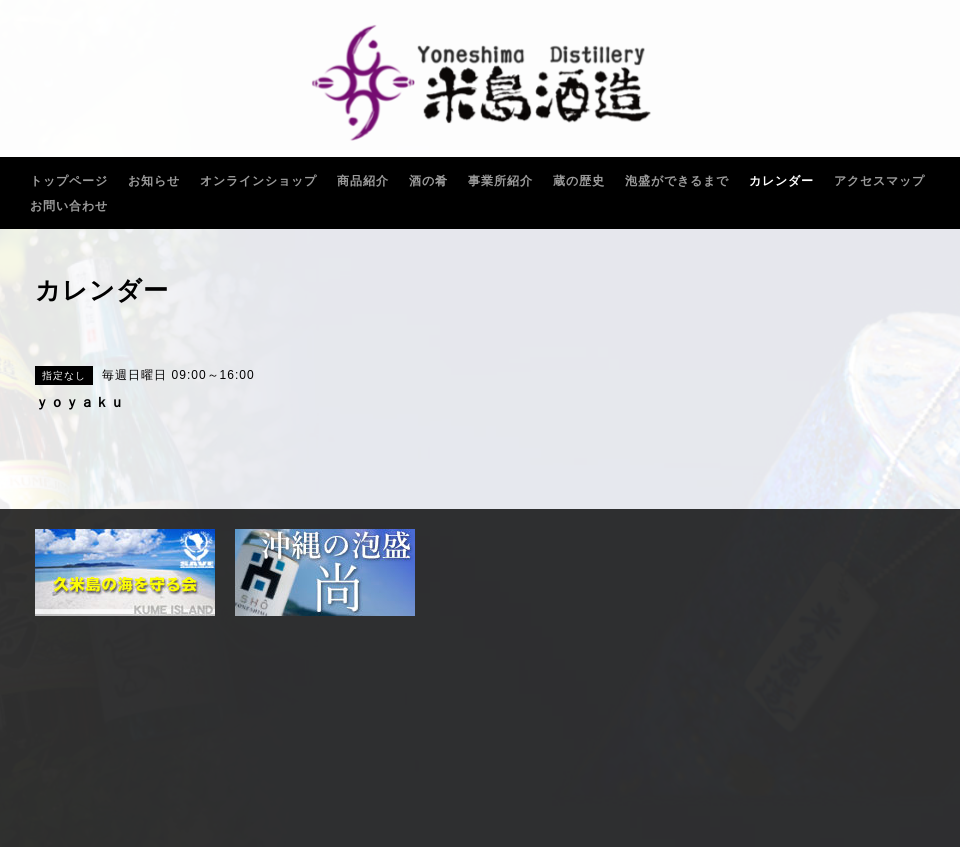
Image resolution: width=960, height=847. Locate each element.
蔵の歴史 (579, 181)
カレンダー (781, 181)
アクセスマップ (879, 181)
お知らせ (154, 181)
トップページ (69, 181)
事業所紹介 (500, 181)
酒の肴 (428, 181)
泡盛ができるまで (677, 181)
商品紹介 (363, 181)
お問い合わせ (69, 206)
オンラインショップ (258, 181)
